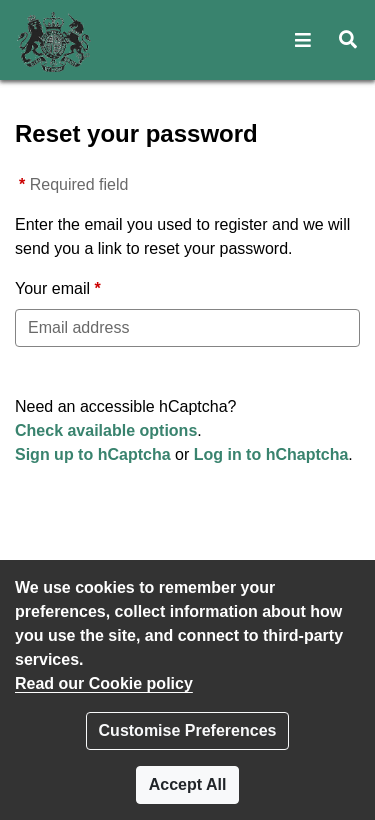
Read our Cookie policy (104, 683)
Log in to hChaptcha (271, 454)
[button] (303, 40)
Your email (52, 288)
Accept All (188, 784)
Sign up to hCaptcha (93, 454)
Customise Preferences (188, 730)
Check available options (106, 430)
